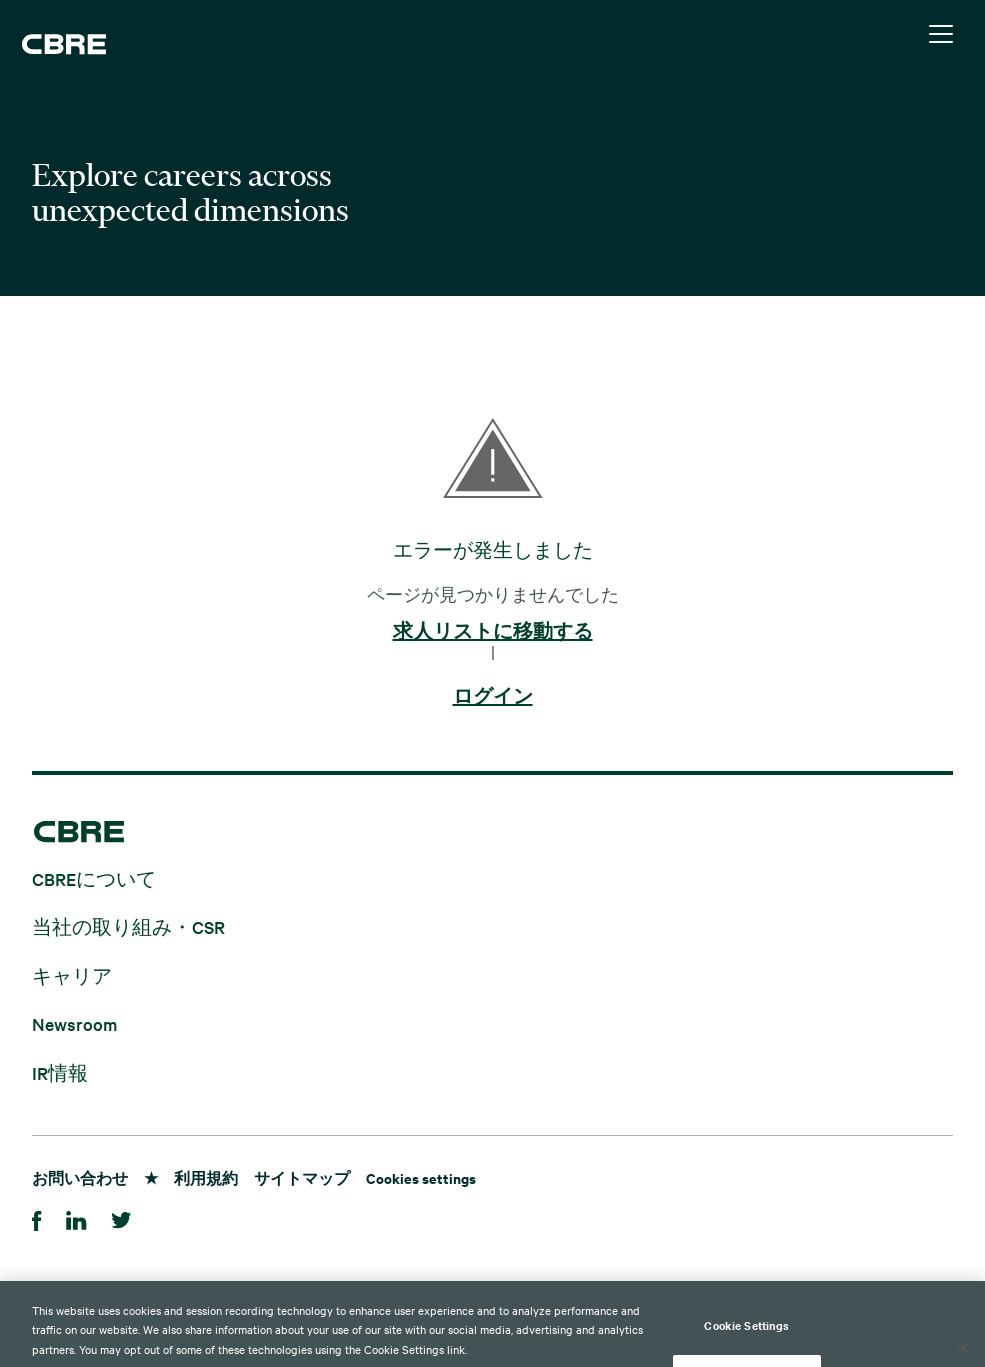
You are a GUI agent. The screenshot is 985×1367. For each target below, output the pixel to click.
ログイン (493, 697)
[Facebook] (37, 1217)
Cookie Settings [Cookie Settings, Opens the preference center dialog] (746, 1343)
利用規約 (206, 1177)
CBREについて (94, 877)
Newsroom (74, 1023)
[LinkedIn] (76, 1217)
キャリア (72, 974)
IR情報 (60, 1071)
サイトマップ (302, 1177)
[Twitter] (121, 1217)
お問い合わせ (80, 1177)
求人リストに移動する (493, 632)
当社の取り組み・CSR (128, 926)
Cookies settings (421, 1177)
